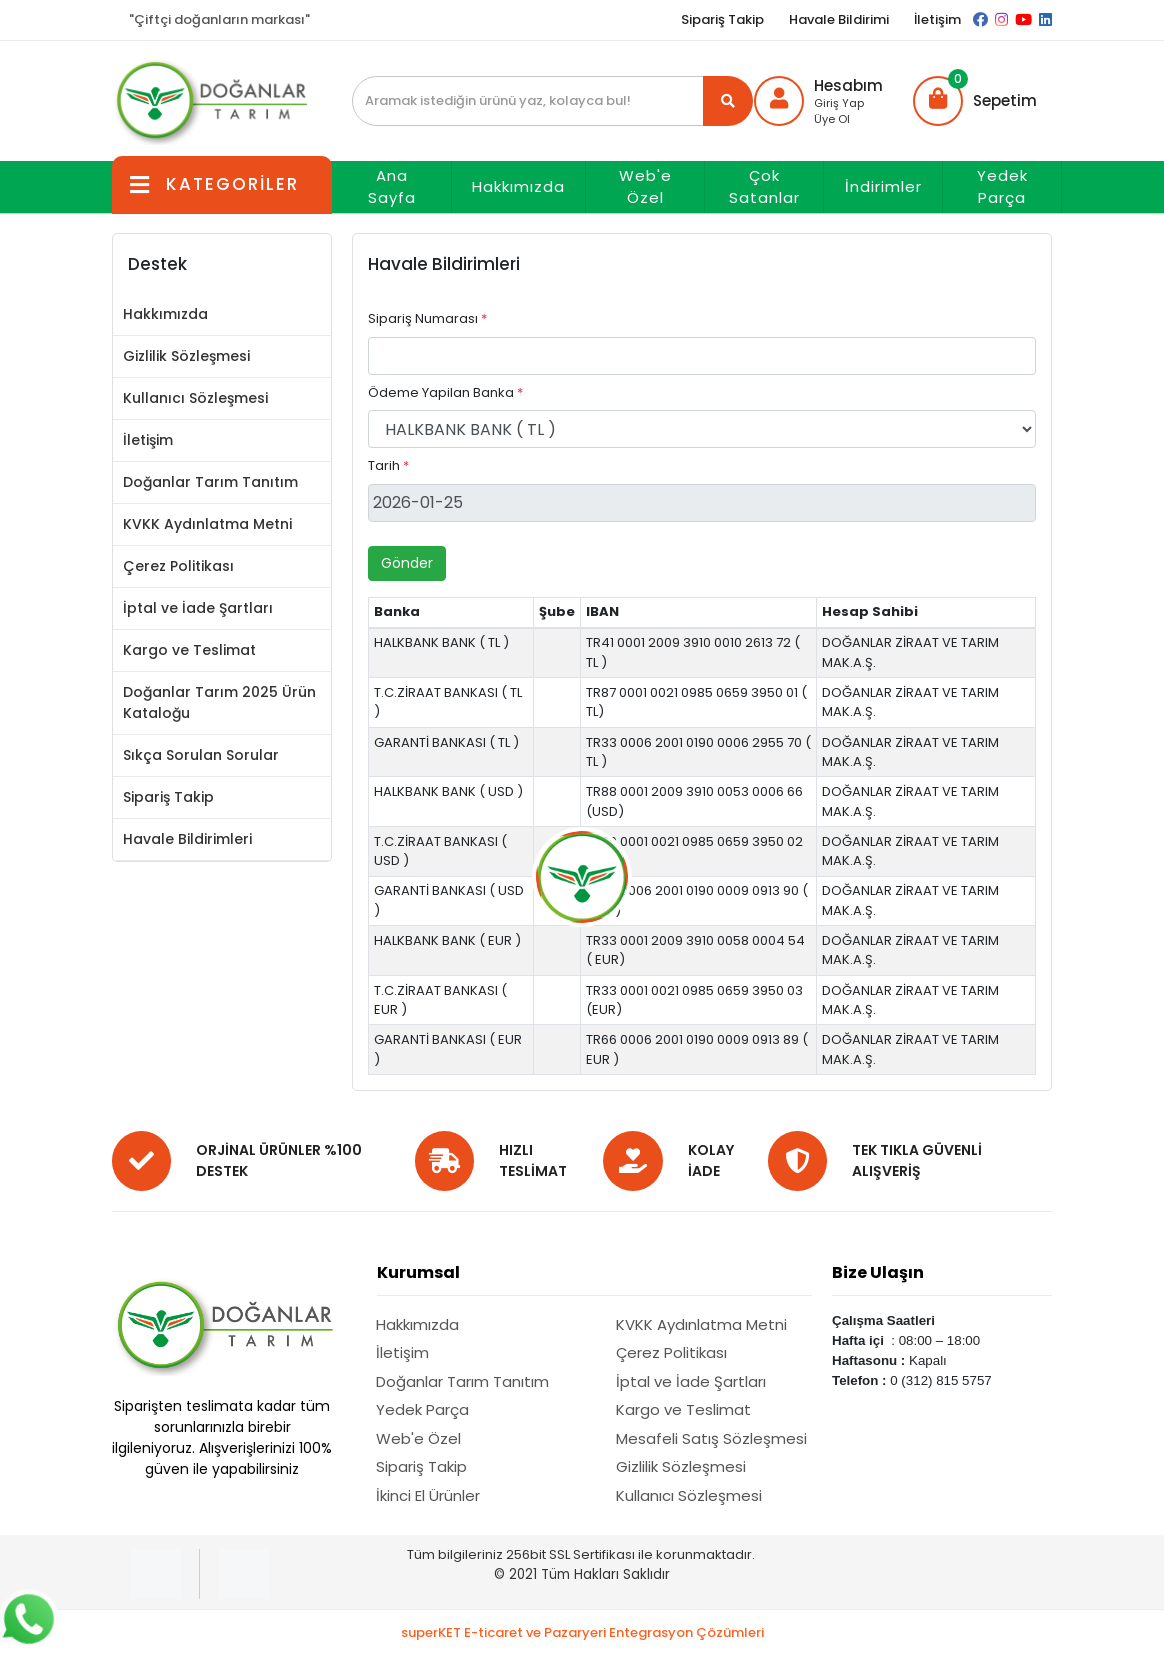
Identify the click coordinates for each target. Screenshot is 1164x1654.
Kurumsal (418, 1272)
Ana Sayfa (392, 187)
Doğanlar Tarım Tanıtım (210, 482)
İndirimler (883, 186)
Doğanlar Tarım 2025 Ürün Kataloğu (219, 702)
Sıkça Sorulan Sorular (201, 755)
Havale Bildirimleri (187, 839)
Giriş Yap (839, 103)
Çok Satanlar (764, 187)
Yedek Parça (1002, 187)
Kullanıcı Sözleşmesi (195, 398)
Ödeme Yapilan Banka (445, 392)
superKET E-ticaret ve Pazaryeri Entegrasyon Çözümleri (582, 1632)
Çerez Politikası (178, 566)
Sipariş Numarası (427, 318)
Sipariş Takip (722, 19)
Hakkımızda (518, 186)
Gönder (407, 563)
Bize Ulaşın (878, 1272)
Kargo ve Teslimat (189, 650)
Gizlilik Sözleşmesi (186, 356)
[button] (975, 101)
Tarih (388, 465)
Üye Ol (832, 119)
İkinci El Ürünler (428, 1495)
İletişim (937, 19)
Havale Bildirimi (839, 19)
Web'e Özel (645, 187)
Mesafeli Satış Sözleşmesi (711, 1438)
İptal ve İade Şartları (198, 608)
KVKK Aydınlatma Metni (207, 524)
